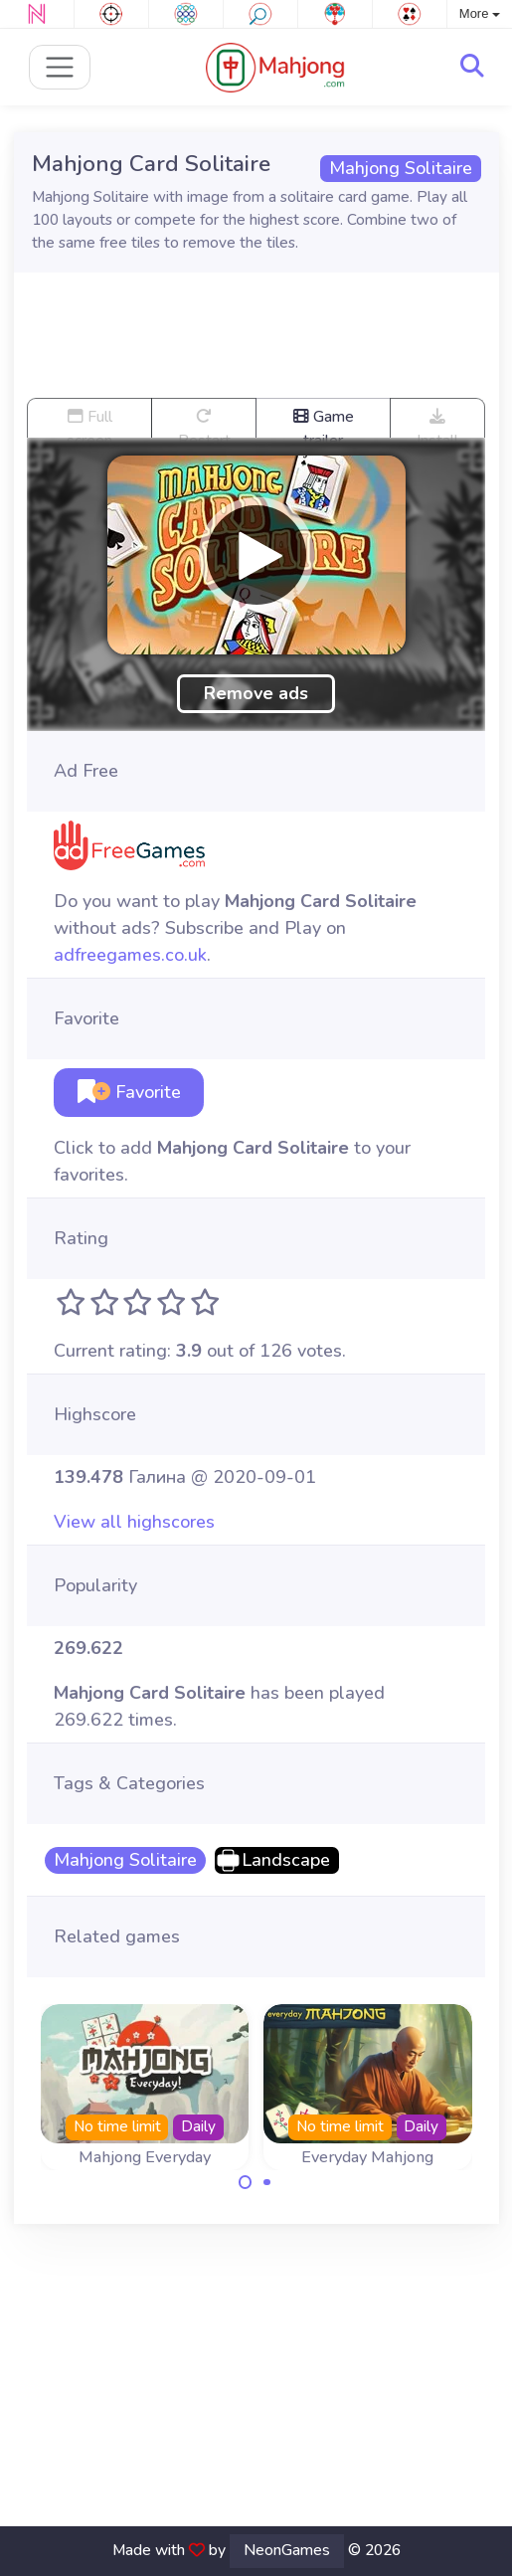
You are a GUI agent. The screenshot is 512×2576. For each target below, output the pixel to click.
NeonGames (287, 2550)
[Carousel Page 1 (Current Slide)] (246, 2182)
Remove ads (256, 693)
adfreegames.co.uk (130, 955)
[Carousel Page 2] (267, 2182)
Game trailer (323, 421)
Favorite (129, 1092)
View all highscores (134, 1522)
